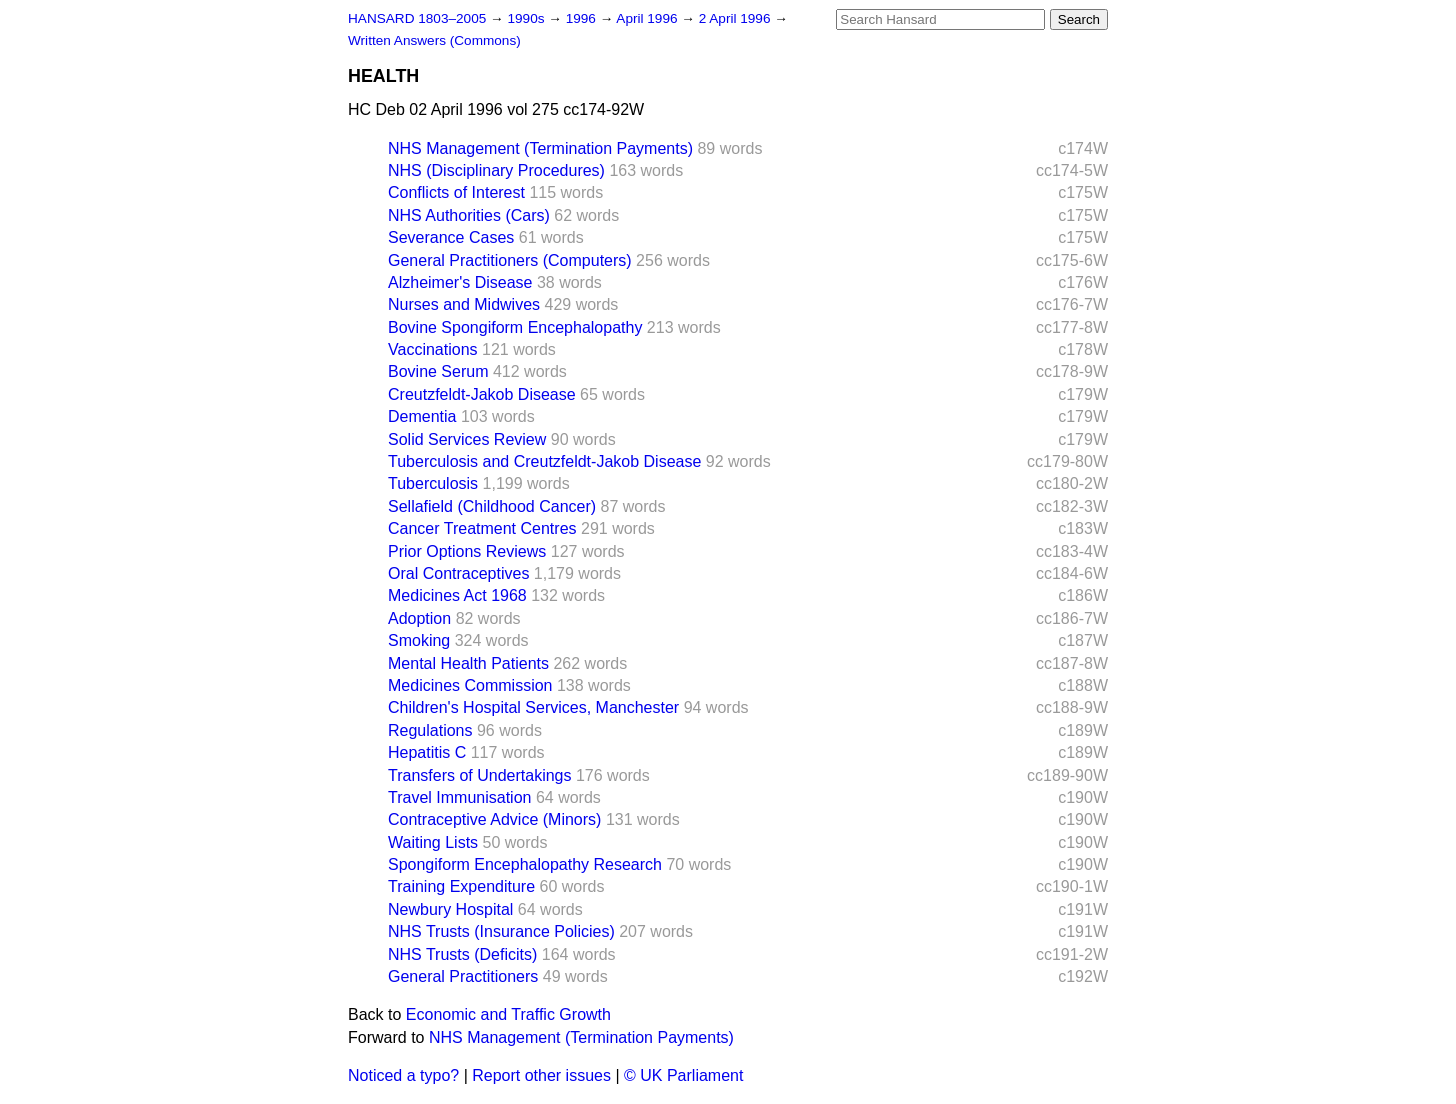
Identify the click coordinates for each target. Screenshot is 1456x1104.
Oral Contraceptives (458, 573)
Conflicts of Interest (456, 192)
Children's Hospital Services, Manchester (533, 707)
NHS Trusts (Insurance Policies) (501, 931)
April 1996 (648, 18)
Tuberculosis (433, 483)
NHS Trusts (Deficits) (462, 954)
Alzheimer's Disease (460, 282)
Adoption (419, 618)
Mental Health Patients (468, 663)
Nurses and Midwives (464, 304)
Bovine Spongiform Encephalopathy (515, 327)
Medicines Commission (470, 685)
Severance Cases (451, 237)
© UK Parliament (683, 1075)
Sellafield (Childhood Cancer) (492, 506)
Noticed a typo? (403, 1075)
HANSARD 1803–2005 (417, 18)
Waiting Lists (433, 842)
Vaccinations (433, 349)
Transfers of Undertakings (479, 775)
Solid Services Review (467, 439)
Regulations (430, 730)
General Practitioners (463, 976)
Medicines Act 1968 (457, 595)
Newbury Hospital (450, 909)
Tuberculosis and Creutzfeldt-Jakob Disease (544, 461)
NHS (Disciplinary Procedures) (496, 170)
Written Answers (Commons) (434, 40)
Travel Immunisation (459, 797)
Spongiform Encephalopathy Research (525, 864)
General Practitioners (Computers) (510, 260)
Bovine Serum (438, 371)
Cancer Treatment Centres (482, 528)
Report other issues (541, 1075)
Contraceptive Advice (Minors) (494, 819)
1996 (583, 18)
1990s (527, 18)
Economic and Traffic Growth (508, 1014)
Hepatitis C (427, 752)
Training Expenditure (461, 886)
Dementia (422, 416)
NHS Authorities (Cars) (469, 215)
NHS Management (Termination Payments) (540, 148)
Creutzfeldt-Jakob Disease (482, 394)
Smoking (419, 640)
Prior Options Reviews (467, 551)
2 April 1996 (737, 18)
